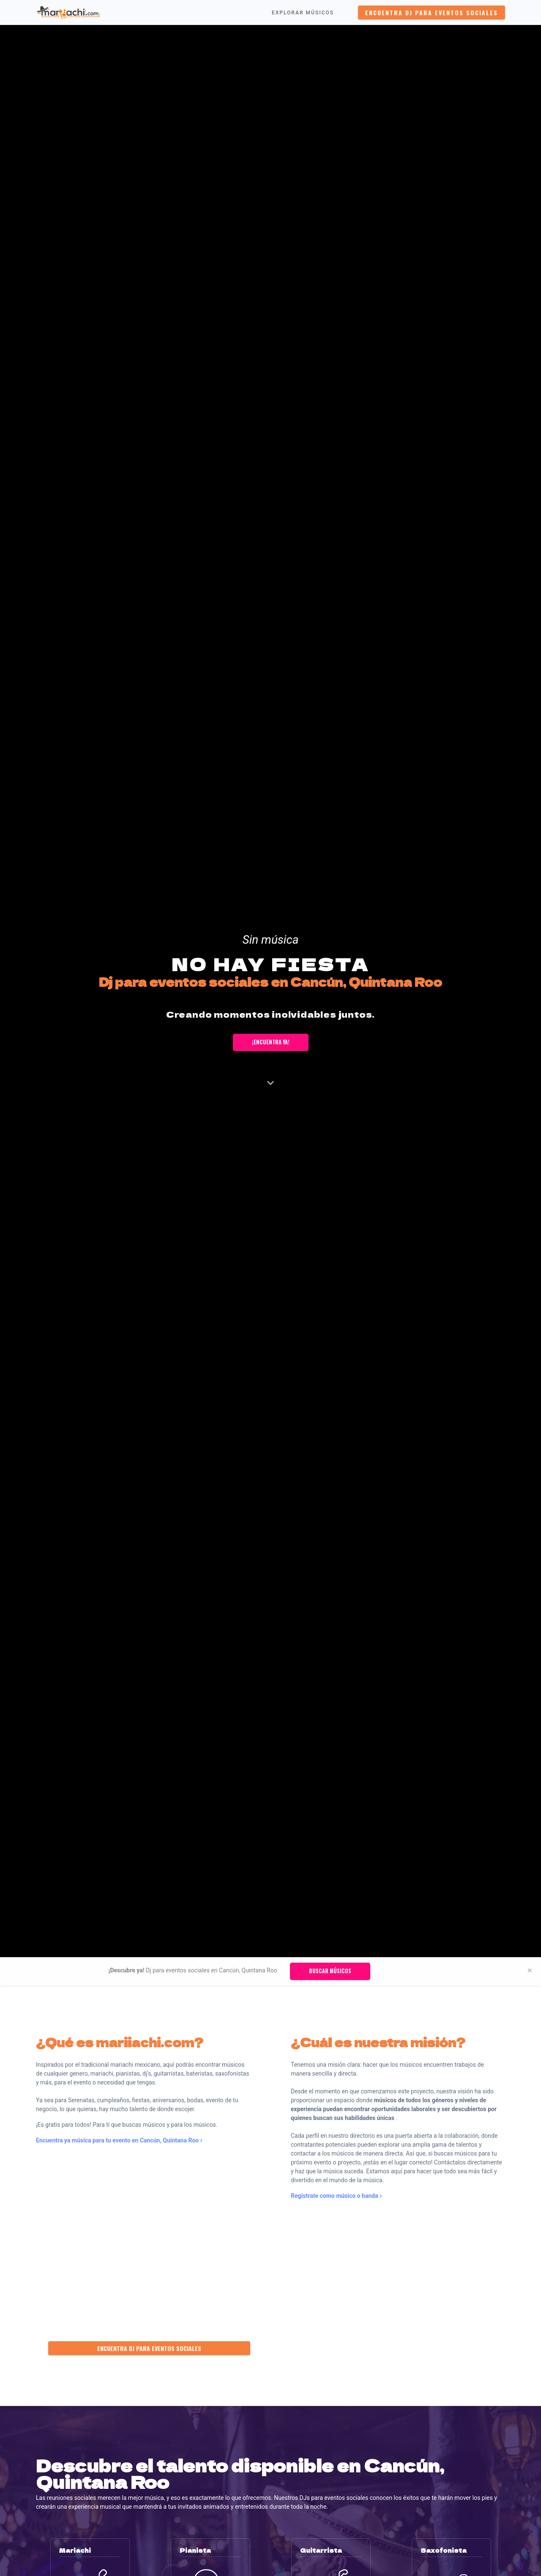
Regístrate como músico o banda (336, 2195)
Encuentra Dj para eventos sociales (431, 12)
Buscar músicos (330, 1971)
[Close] (530, 1970)
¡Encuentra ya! (271, 1042)
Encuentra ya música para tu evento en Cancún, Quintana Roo (119, 2140)
